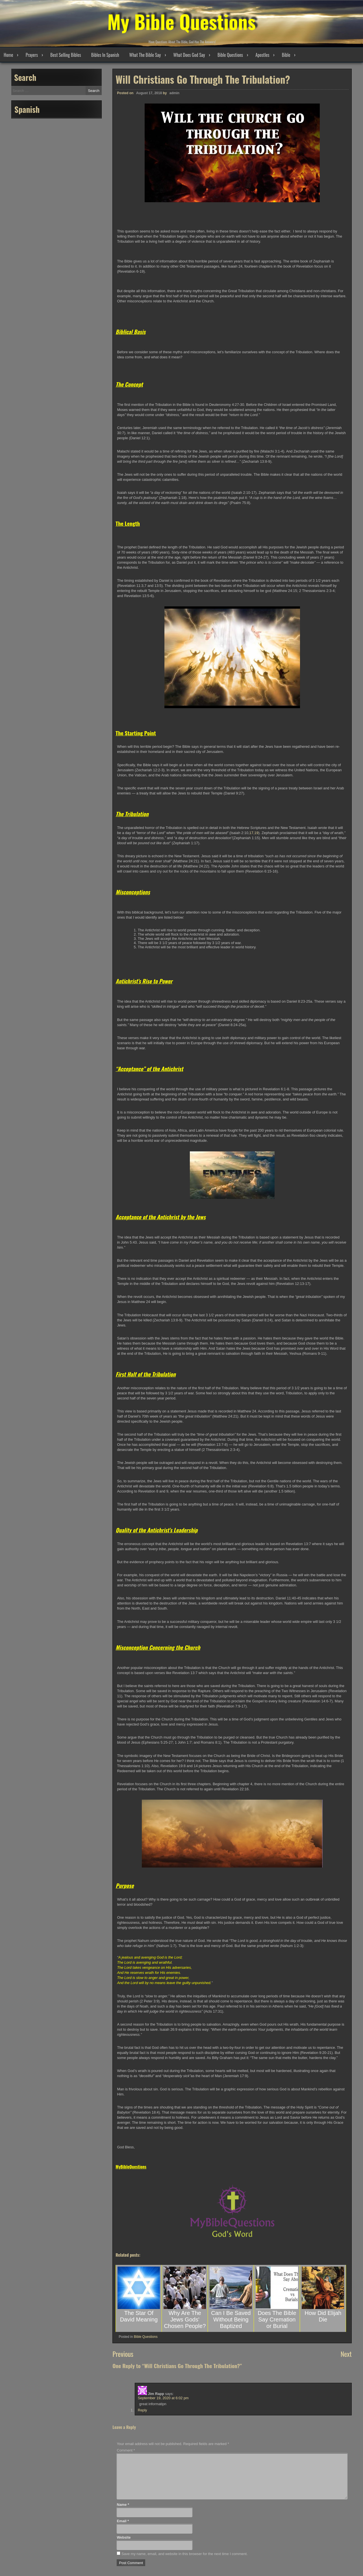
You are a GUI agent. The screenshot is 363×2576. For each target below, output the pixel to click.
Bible (286, 54)
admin (174, 93)
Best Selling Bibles (65, 54)
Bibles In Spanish (105, 54)
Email (123, 2521)
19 (256, 833)
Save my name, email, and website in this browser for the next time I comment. (184, 2554)
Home (8, 54)
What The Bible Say (145, 54)
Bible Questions (230, 54)
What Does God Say (189, 54)
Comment (126, 2450)
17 (251, 833)
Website (124, 2537)
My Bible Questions (181, 19)
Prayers (32, 54)
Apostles (262, 54)
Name (123, 2504)
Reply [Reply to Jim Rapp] (142, 2410)
